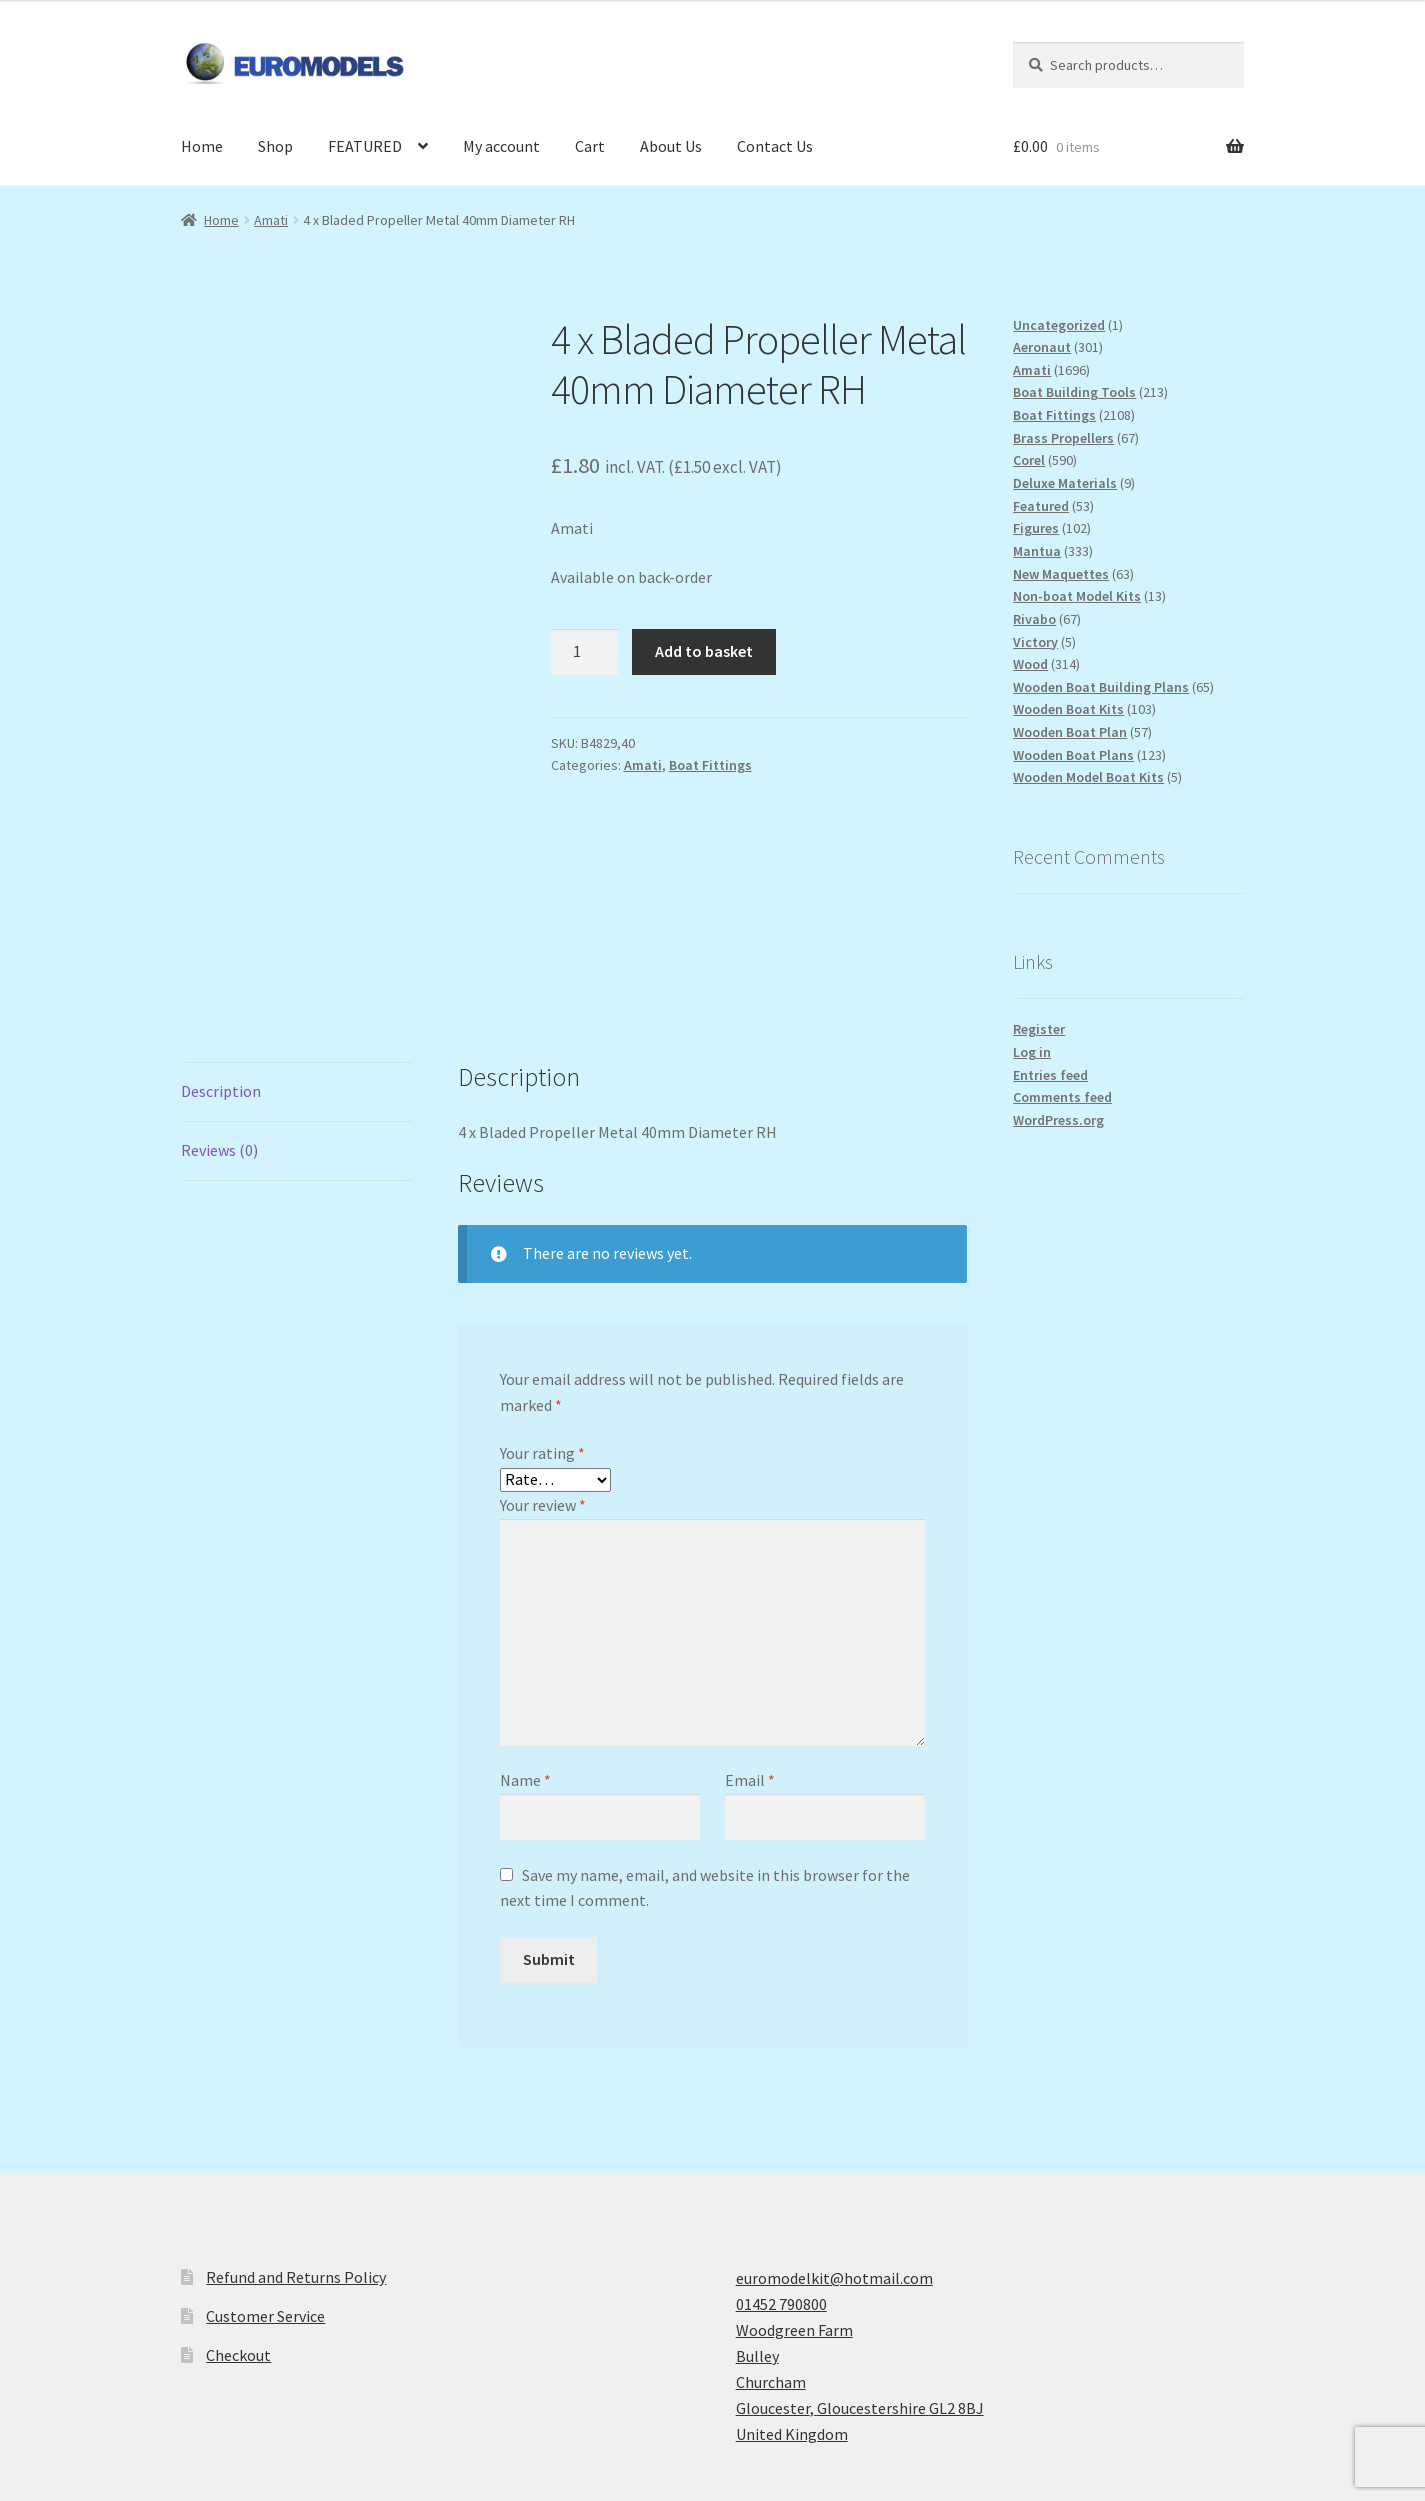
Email (750, 1579)
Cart (590, 146)
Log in (1032, 1052)
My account (501, 146)
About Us (671, 146)
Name (525, 1579)
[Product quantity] (585, 652)
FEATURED (365, 146)
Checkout (238, 2153)
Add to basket (704, 651)
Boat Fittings (710, 765)
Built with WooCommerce (377, 2386)
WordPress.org (1058, 1120)
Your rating (542, 1252)
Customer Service (265, 2114)
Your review (543, 1303)
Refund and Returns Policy (296, 2076)
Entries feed (1050, 1075)
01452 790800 (781, 2103)
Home (202, 146)
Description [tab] (221, 890)
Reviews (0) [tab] (219, 948)
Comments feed (1062, 1097)
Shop (275, 146)
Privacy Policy (228, 2386)
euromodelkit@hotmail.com (834, 2077)
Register (1039, 1029)
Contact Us (775, 146)
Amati (271, 220)
